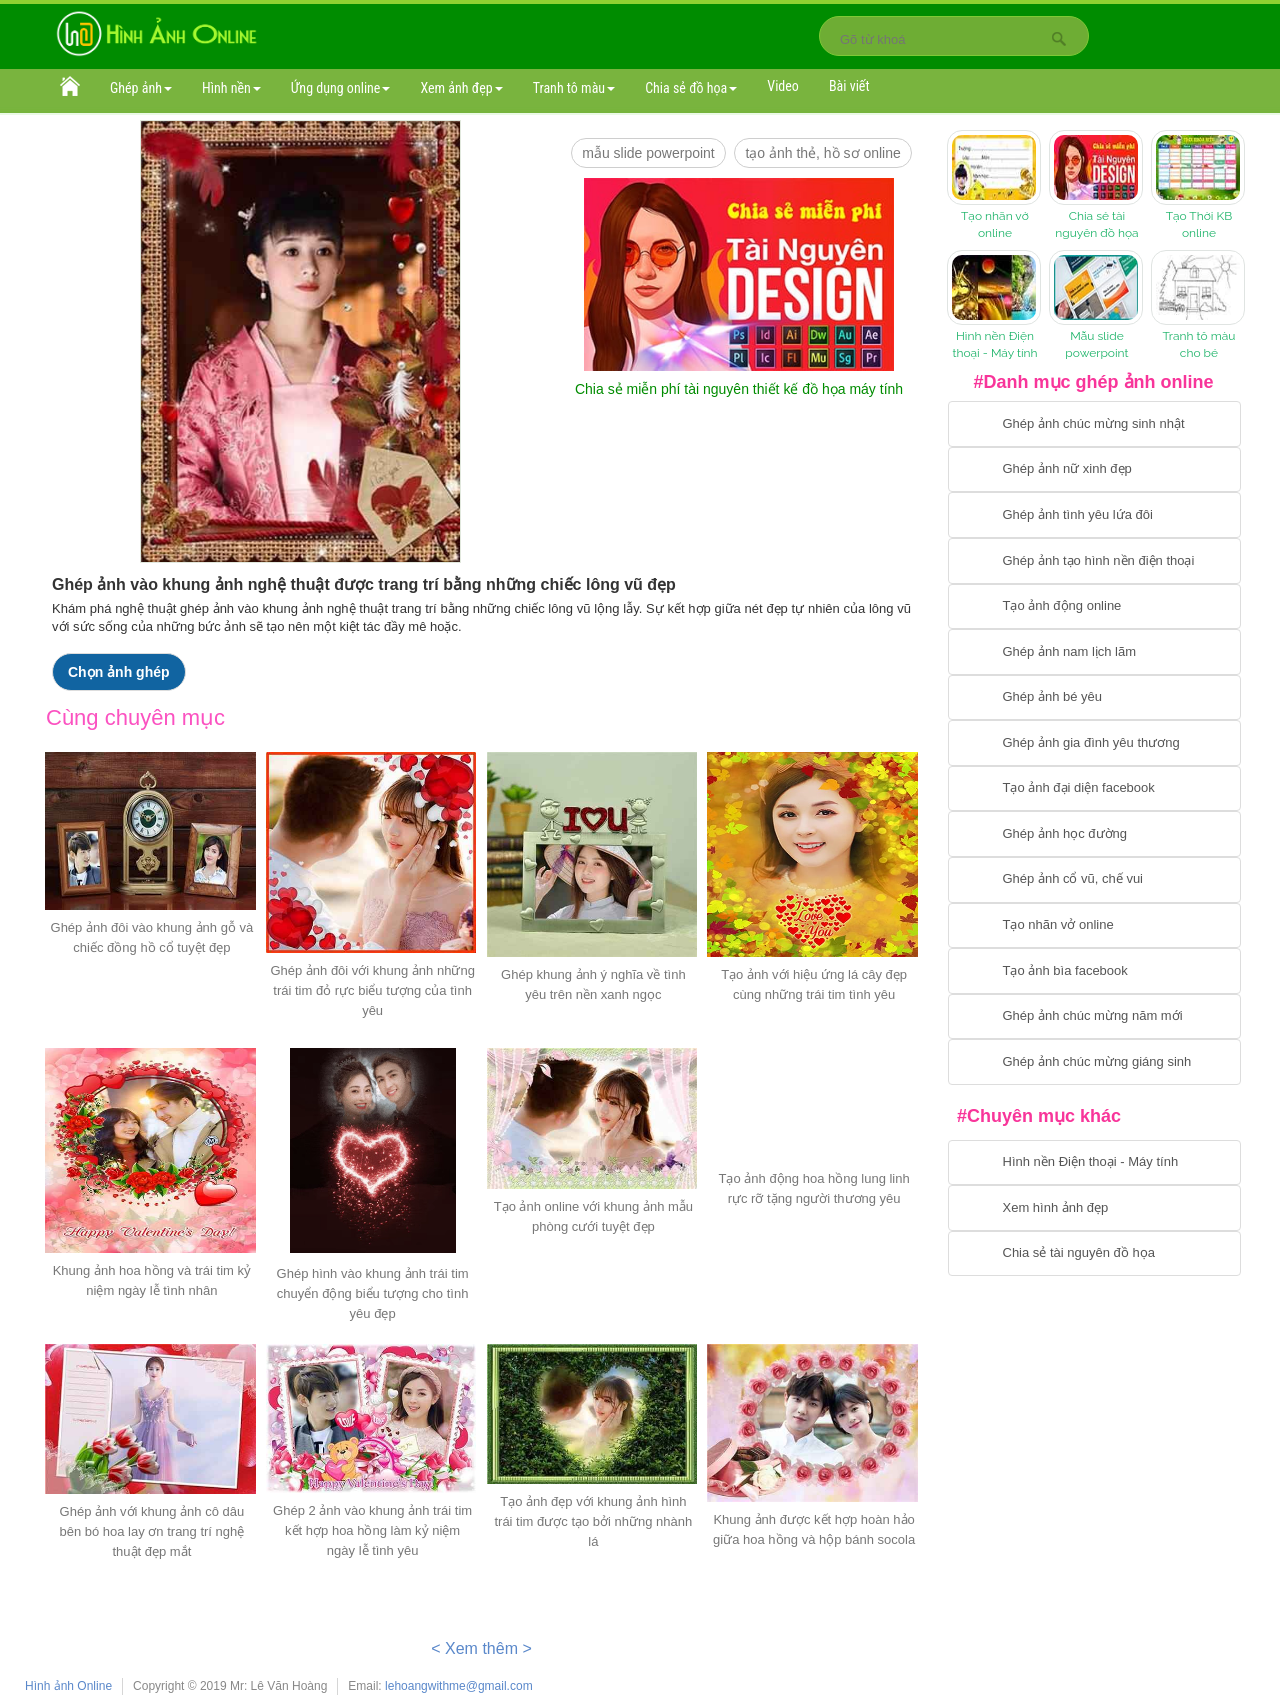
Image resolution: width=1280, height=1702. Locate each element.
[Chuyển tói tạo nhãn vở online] (1094, 926)
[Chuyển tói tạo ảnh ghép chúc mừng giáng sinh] (1094, 1062)
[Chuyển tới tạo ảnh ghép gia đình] (1094, 743)
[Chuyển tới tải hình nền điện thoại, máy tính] (1094, 1163)
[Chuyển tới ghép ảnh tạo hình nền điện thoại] (1094, 561)
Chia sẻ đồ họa (691, 88)
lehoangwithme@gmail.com (459, 1686)
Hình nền (231, 88)
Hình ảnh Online (68, 1686)
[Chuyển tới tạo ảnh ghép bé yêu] (1094, 698)
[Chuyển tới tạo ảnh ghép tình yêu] (1094, 515)
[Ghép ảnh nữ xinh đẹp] (1094, 470)
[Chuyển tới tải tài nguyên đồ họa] (1094, 1254)
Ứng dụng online (341, 88)
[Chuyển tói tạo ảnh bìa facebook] (1094, 971)
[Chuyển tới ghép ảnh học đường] (1094, 834)
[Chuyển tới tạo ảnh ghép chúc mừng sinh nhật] (1094, 424)
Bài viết (849, 86)
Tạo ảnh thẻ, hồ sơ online (822, 153)
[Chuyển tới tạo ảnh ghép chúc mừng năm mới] (1094, 1017)
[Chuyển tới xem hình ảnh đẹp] (1094, 1208)
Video (783, 86)
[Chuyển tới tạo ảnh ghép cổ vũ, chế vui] (1094, 880)
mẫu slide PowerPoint (648, 153)
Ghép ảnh (141, 88)
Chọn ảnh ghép (119, 672)
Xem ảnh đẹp (461, 88)
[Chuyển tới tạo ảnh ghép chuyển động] (1094, 607)
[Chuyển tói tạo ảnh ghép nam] (1094, 652)
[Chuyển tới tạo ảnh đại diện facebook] (1094, 789)
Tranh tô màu (574, 88)
